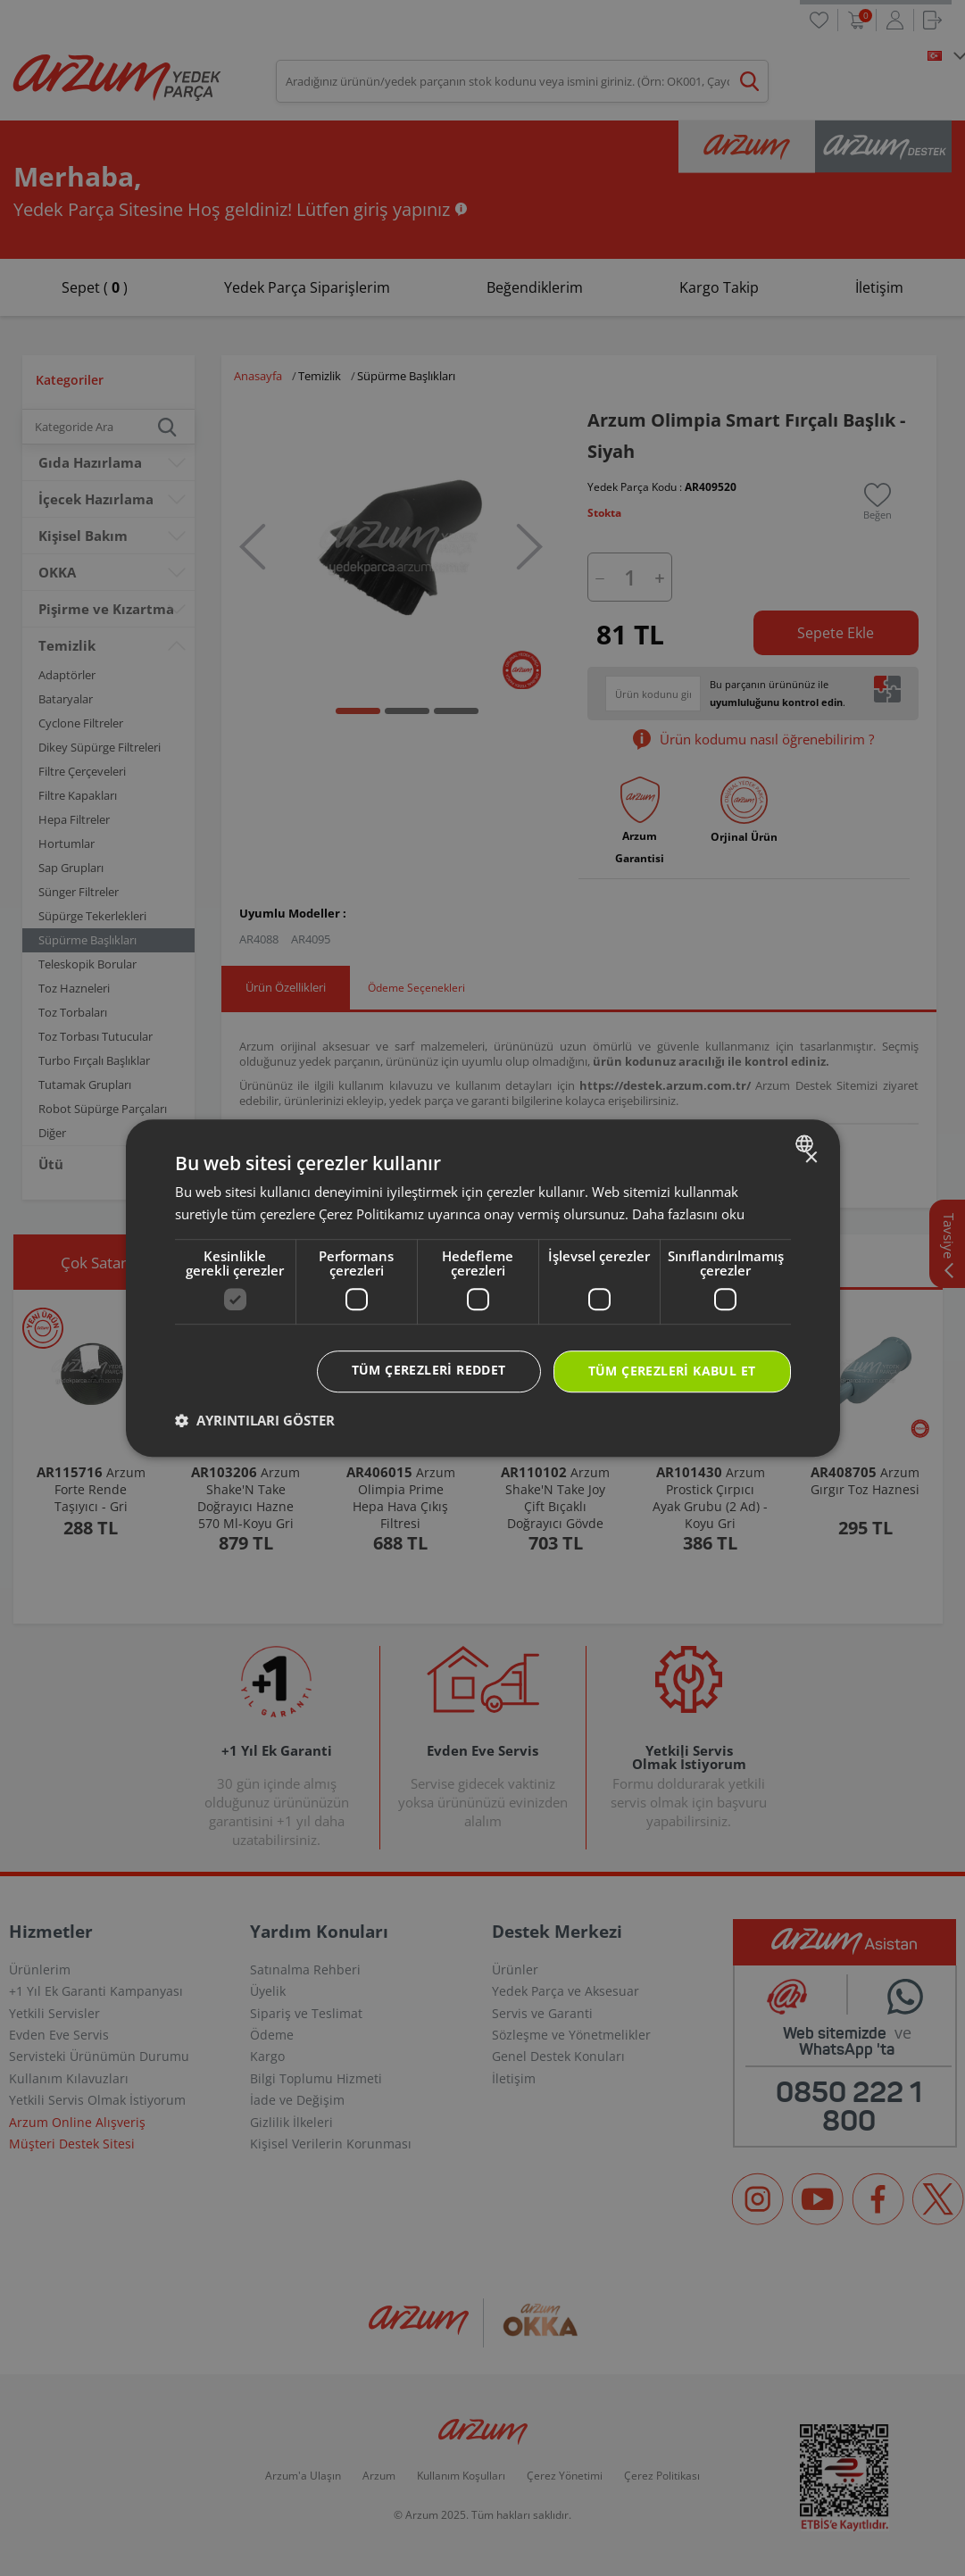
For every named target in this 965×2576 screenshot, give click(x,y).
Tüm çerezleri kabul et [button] (672, 1370)
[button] (255, 1420)
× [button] (811, 1158)
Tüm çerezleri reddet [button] (429, 1369)
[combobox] (806, 1143)
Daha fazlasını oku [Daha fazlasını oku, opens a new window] (688, 1214)
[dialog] (483, 1288)
